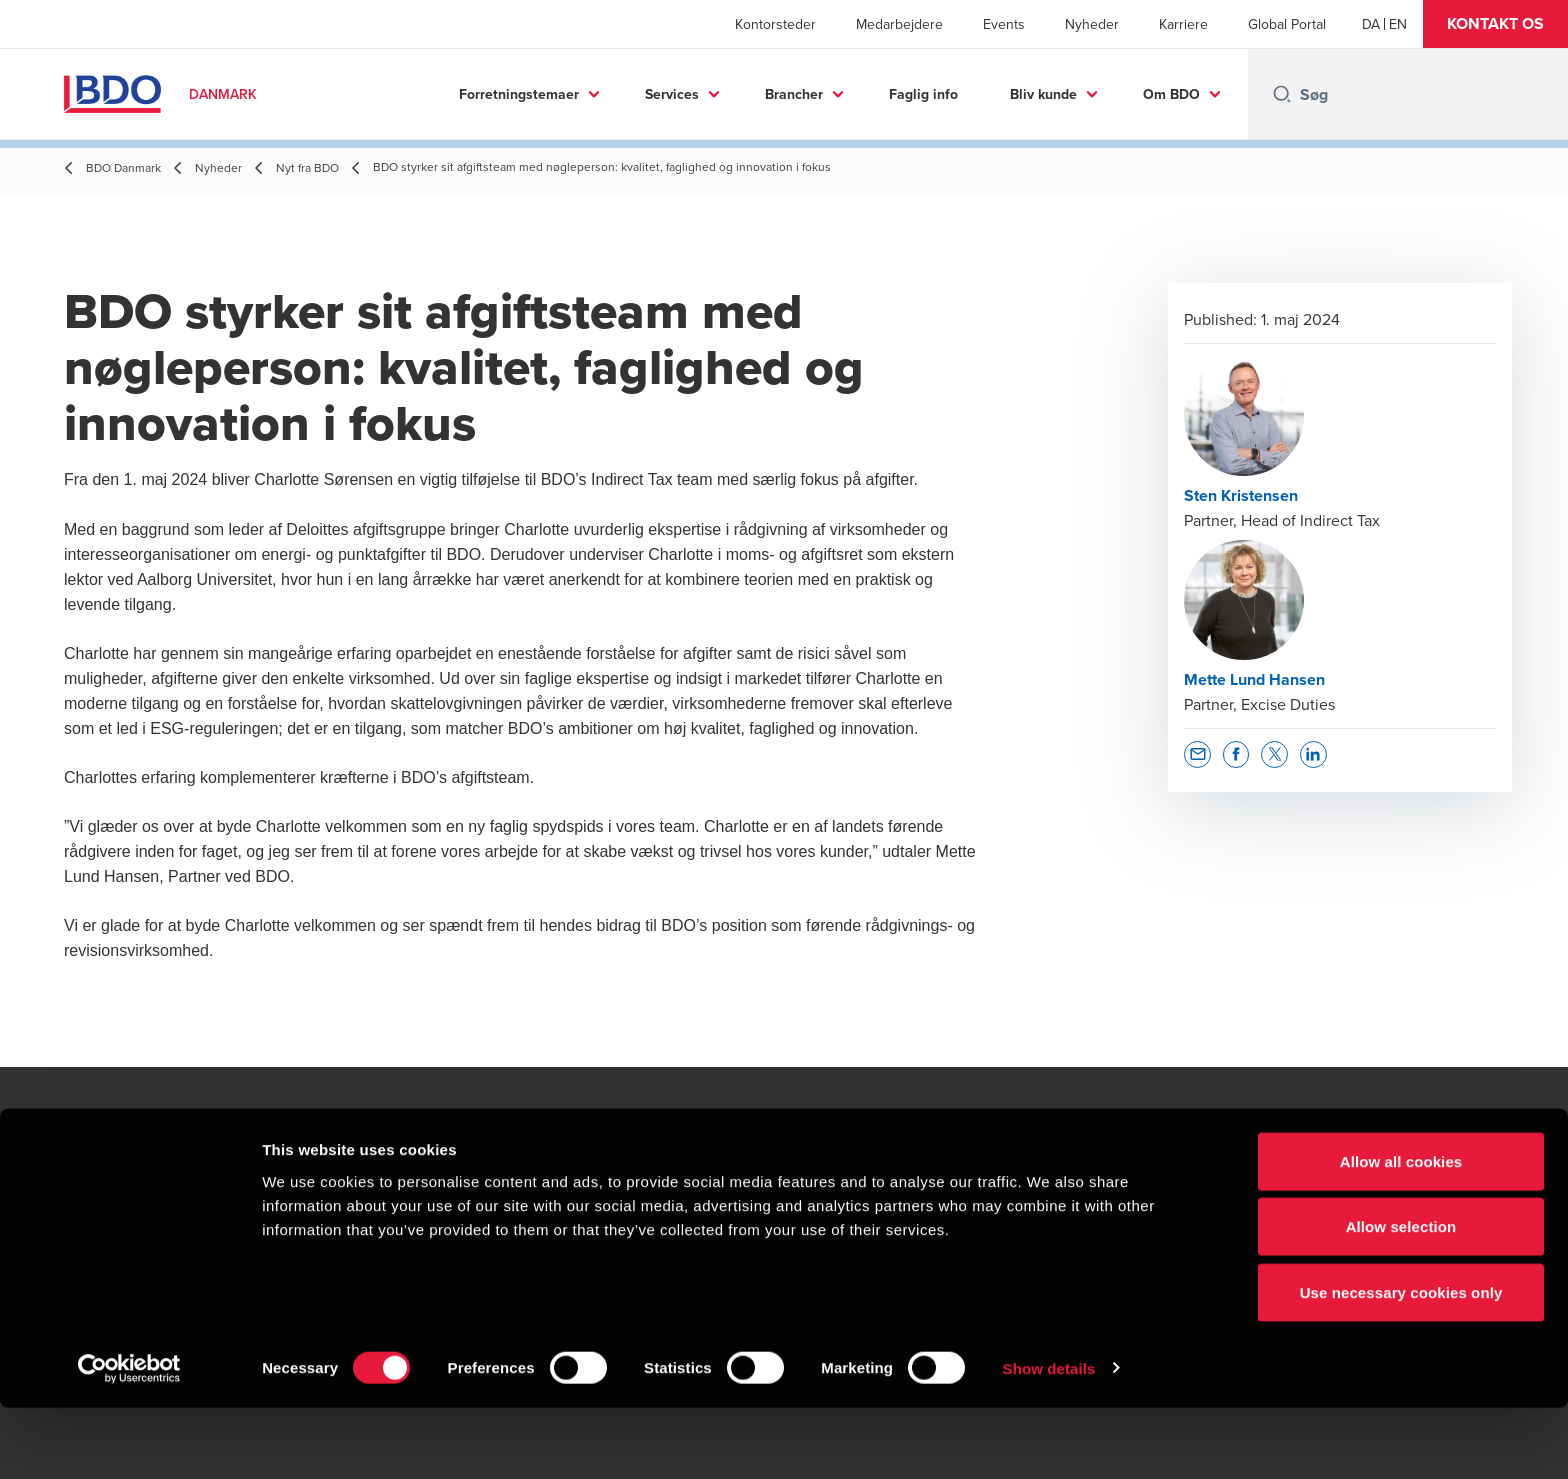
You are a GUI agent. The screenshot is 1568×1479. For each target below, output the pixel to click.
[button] (1495, 24)
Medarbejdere (899, 24)
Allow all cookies (1401, 1232)
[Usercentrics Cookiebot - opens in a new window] (129, 1440)
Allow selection (1401, 1298)
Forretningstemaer (519, 94)
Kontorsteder (775, 24)
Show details (1049, 1439)
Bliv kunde (1043, 94)
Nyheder (1092, 24)
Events (1004, 24)
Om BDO (1171, 94)
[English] (1398, 24)
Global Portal (1287, 24)
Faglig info (923, 94)
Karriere (1183, 24)
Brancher (794, 94)
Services (672, 94)
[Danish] (1371, 24)
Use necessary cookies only (1401, 1363)
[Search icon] (1282, 94)
